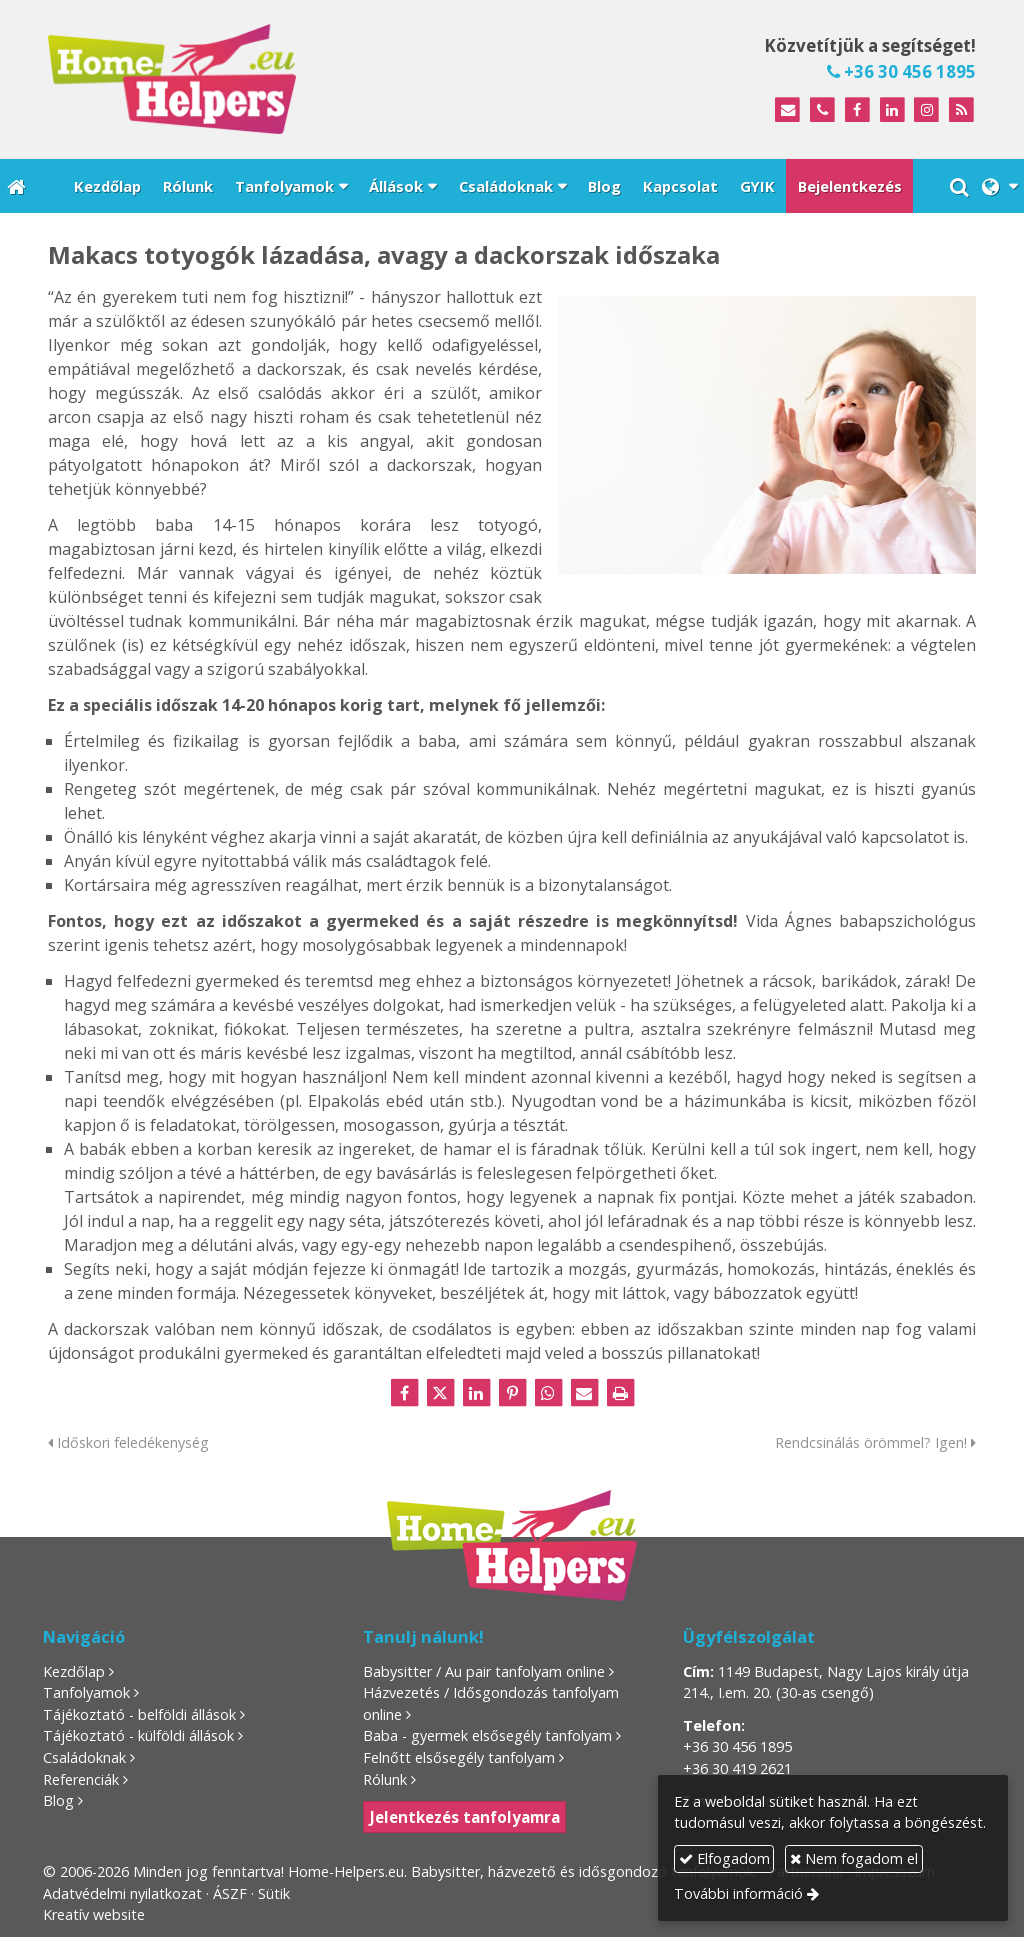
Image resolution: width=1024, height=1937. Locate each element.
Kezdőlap (74, 1671)
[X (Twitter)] (440, 1393)
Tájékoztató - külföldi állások (138, 1735)
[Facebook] (857, 110)
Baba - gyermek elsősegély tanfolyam (487, 1735)
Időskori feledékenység (128, 1442)
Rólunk (385, 1779)
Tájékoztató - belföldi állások (139, 1714)
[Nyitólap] (264, 79)
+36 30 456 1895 (901, 71)
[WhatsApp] (548, 1393)
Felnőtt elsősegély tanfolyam (459, 1757)
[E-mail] (787, 110)
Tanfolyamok (86, 1692)
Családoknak (84, 1757)
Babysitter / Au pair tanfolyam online (484, 1671)
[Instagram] (926, 110)
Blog (58, 1800)
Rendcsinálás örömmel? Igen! (875, 1442)
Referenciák (81, 1779)
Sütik (274, 1893)
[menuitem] (106, 186)
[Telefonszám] (822, 110)
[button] (999, 186)
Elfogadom (724, 1858)
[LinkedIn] (892, 110)
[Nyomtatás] (620, 1393)
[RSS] (961, 110)
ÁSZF (230, 1893)
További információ (738, 1893)
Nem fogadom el (854, 1858)
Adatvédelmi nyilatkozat (122, 1893)
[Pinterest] (512, 1393)
